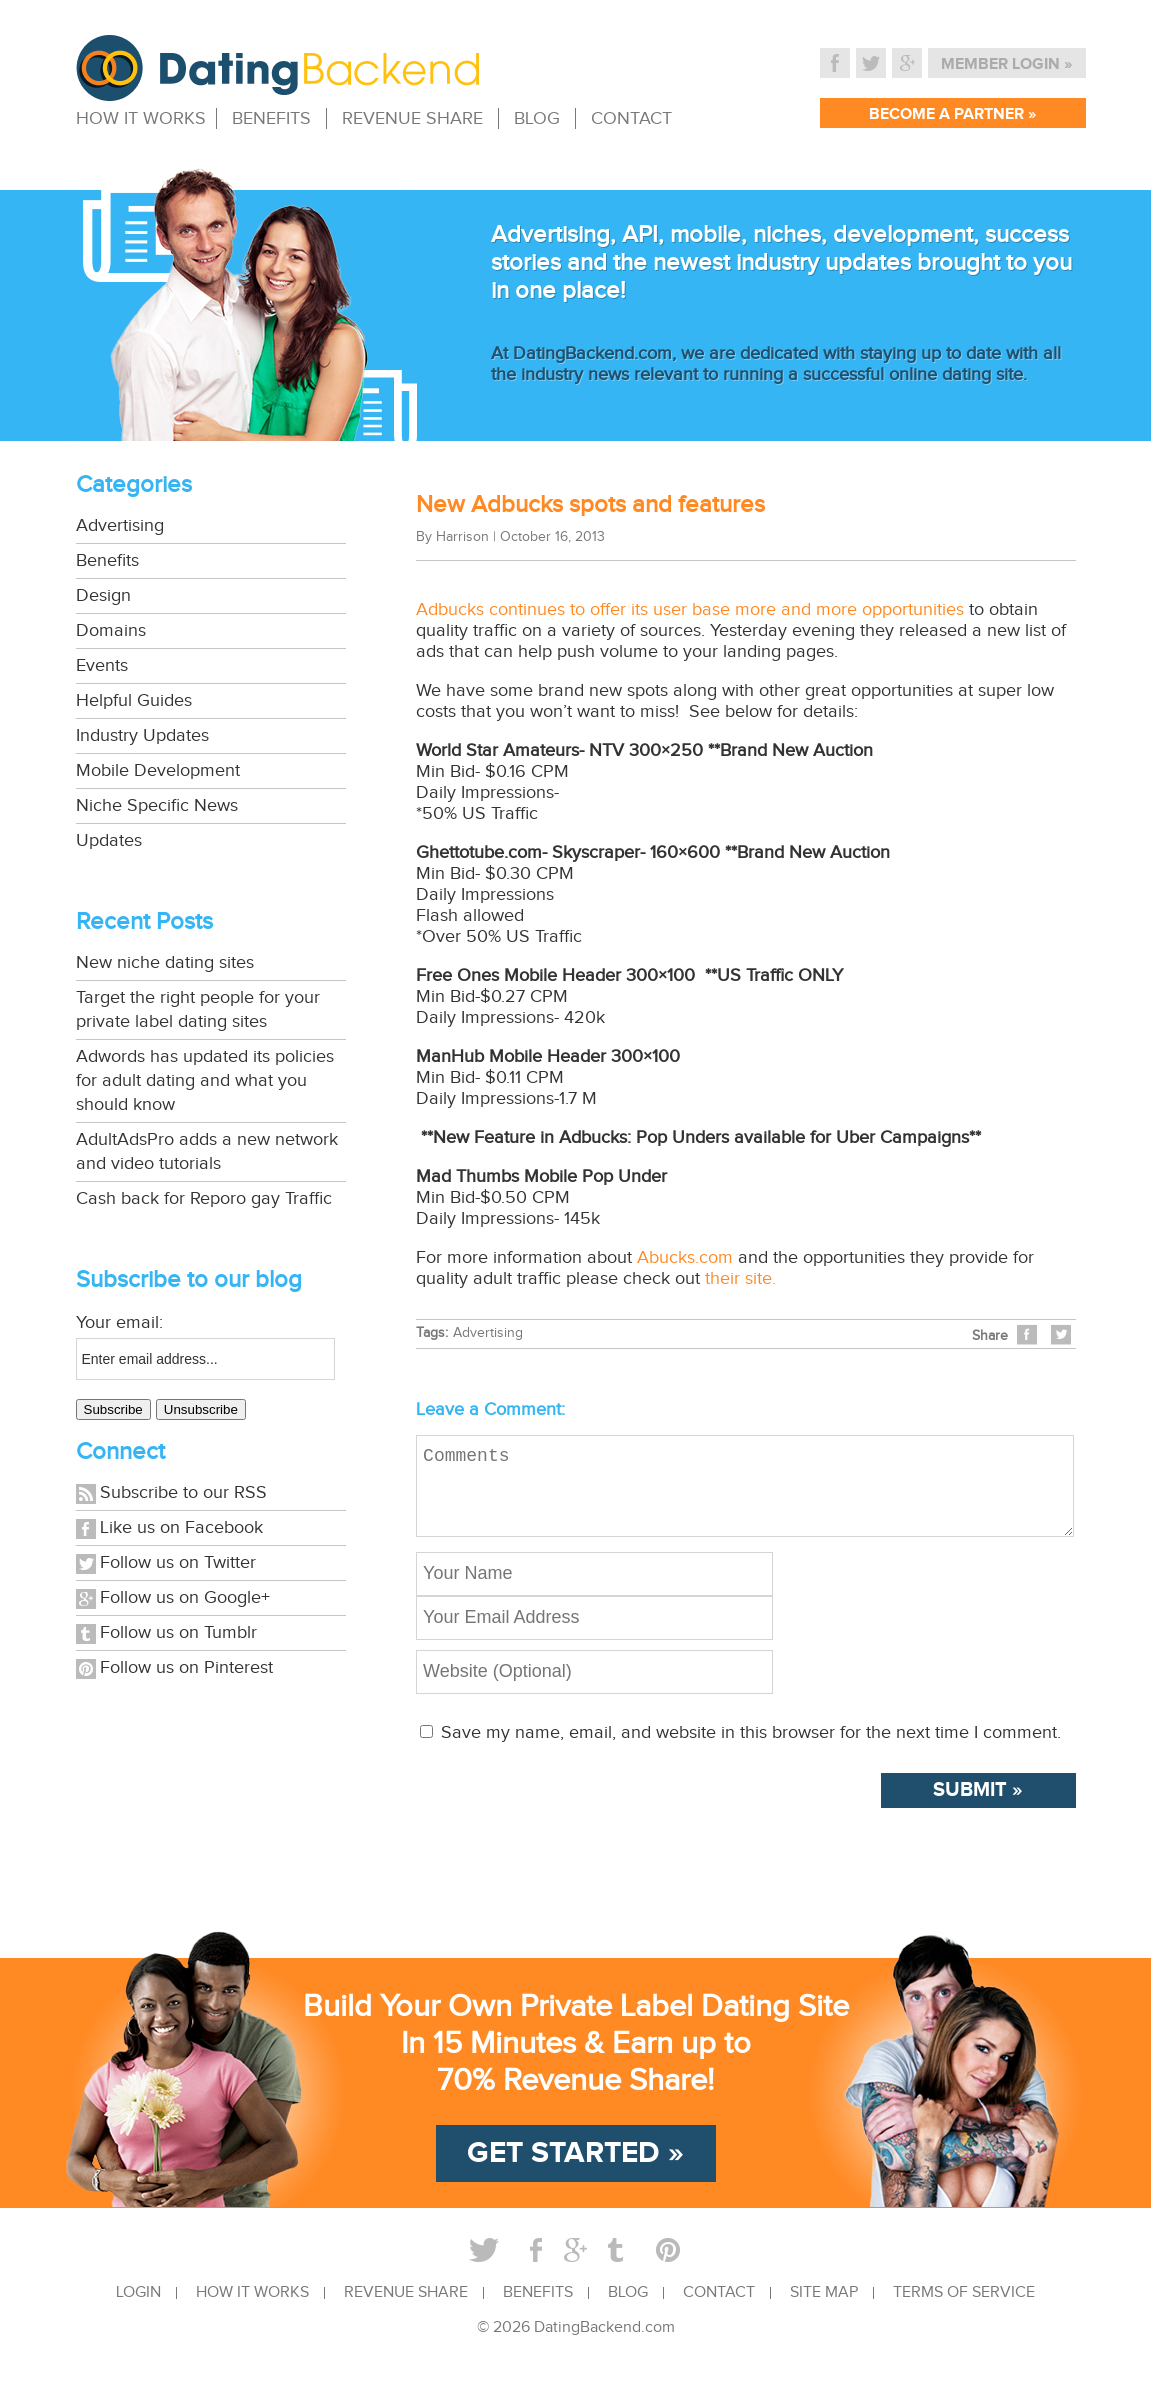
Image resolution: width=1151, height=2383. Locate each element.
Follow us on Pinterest (186, 1667)
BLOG (537, 118)
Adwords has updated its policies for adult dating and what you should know (205, 1080)
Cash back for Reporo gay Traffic (204, 1198)
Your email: (119, 1322)
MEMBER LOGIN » (1006, 64)
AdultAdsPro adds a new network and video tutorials (207, 1151)
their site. (740, 1278)
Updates (109, 840)
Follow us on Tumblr (178, 1632)
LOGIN (138, 2309)
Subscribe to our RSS (183, 1492)
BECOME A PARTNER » (952, 114)
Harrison (462, 537)
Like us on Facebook (181, 1527)
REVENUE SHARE (412, 118)
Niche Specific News (157, 805)
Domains (111, 630)
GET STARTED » (575, 2169)
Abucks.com (685, 1257)
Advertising (120, 525)
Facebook (835, 63)
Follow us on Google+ (185, 1597)
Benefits (107, 560)
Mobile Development (158, 770)
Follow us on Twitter (178, 1562)
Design (103, 595)
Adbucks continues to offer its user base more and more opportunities (690, 609)
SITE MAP (824, 2309)
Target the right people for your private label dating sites (198, 1009)
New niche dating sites (165, 962)
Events (102, 665)
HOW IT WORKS (141, 118)
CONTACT (631, 118)
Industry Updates (142, 735)
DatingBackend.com (604, 2343)
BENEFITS (271, 118)
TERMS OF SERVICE (964, 2309)
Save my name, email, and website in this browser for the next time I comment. (751, 1748)
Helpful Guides (134, 700)
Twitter (871, 63)
